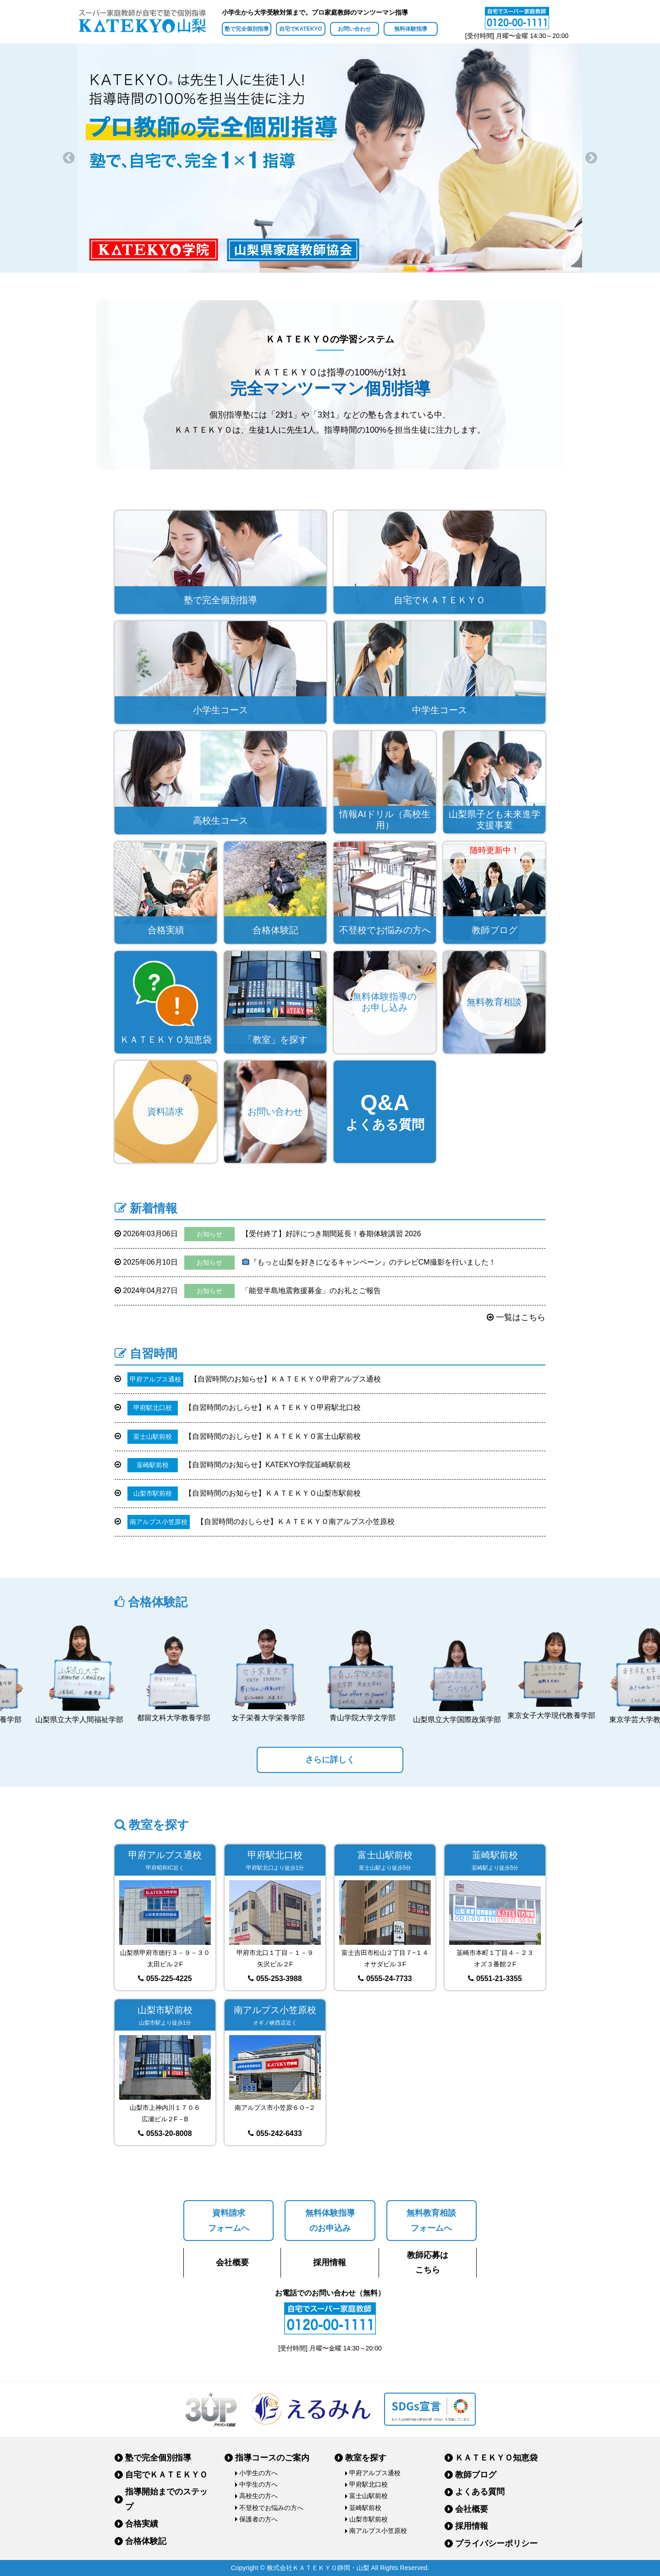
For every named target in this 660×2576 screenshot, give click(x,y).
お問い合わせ (354, 29)
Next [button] (591, 158)
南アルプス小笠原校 (378, 2530)
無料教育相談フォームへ (431, 2220)
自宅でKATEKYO (300, 29)
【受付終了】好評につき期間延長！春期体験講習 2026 (268, 1234)
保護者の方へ (258, 2519)
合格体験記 (145, 2541)
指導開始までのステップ (166, 2499)
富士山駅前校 (368, 2495)
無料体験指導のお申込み (330, 2220)
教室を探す (365, 2457)
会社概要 (232, 2262)
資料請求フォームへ (228, 2220)
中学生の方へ (258, 2484)
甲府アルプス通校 (375, 2473)
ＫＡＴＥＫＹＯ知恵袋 (496, 2457)
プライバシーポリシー (496, 2543)
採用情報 (329, 2262)
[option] (330, 158)
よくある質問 (480, 2491)
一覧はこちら (516, 1317)
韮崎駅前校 (365, 2507)
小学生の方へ (258, 2473)
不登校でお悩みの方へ (271, 2507)
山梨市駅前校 (368, 2519)
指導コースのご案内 (272, 2457)
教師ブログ (475, 2474)
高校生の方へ (258, 2495)
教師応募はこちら (427, 2262)
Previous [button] (69, 158)
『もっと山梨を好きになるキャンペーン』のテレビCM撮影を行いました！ (305, 1262)
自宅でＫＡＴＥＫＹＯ (166, 2474)
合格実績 (141, 2523)
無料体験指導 (410, 29)
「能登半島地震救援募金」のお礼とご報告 (248, 1291)
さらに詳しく (330, 1759)
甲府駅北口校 (368, 2484)
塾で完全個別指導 (247, 29)
